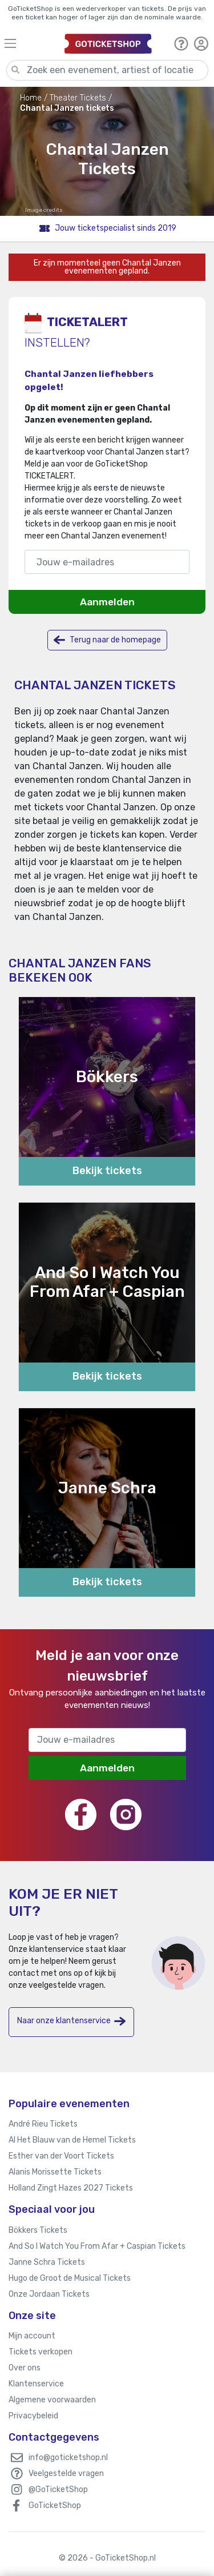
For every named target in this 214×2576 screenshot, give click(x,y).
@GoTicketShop (58, 2489)
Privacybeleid (33, 2416)
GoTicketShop (55, 2505)
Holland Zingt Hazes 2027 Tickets (71, 2188)
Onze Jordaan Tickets (49, 2294)
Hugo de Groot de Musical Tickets (70, 2278)
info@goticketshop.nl (68, 2457)
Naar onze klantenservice (71, 2021)
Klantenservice (36, 2384)
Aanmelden (107, 602)
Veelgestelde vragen (66, 2473)
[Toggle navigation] (29, 43)
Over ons (25, 2368)
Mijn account (32, 2336)
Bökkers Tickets (38, 2230)
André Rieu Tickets (43, 2124)
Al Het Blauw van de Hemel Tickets (72, 2140)
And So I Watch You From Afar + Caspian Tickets (97, 2246)
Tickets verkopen (40, 2352)
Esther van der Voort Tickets (61, 2156)
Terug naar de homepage (107, 640)
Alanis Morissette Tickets (55, 2172)
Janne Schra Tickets (47, 2262)
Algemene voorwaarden (52, 2400)
